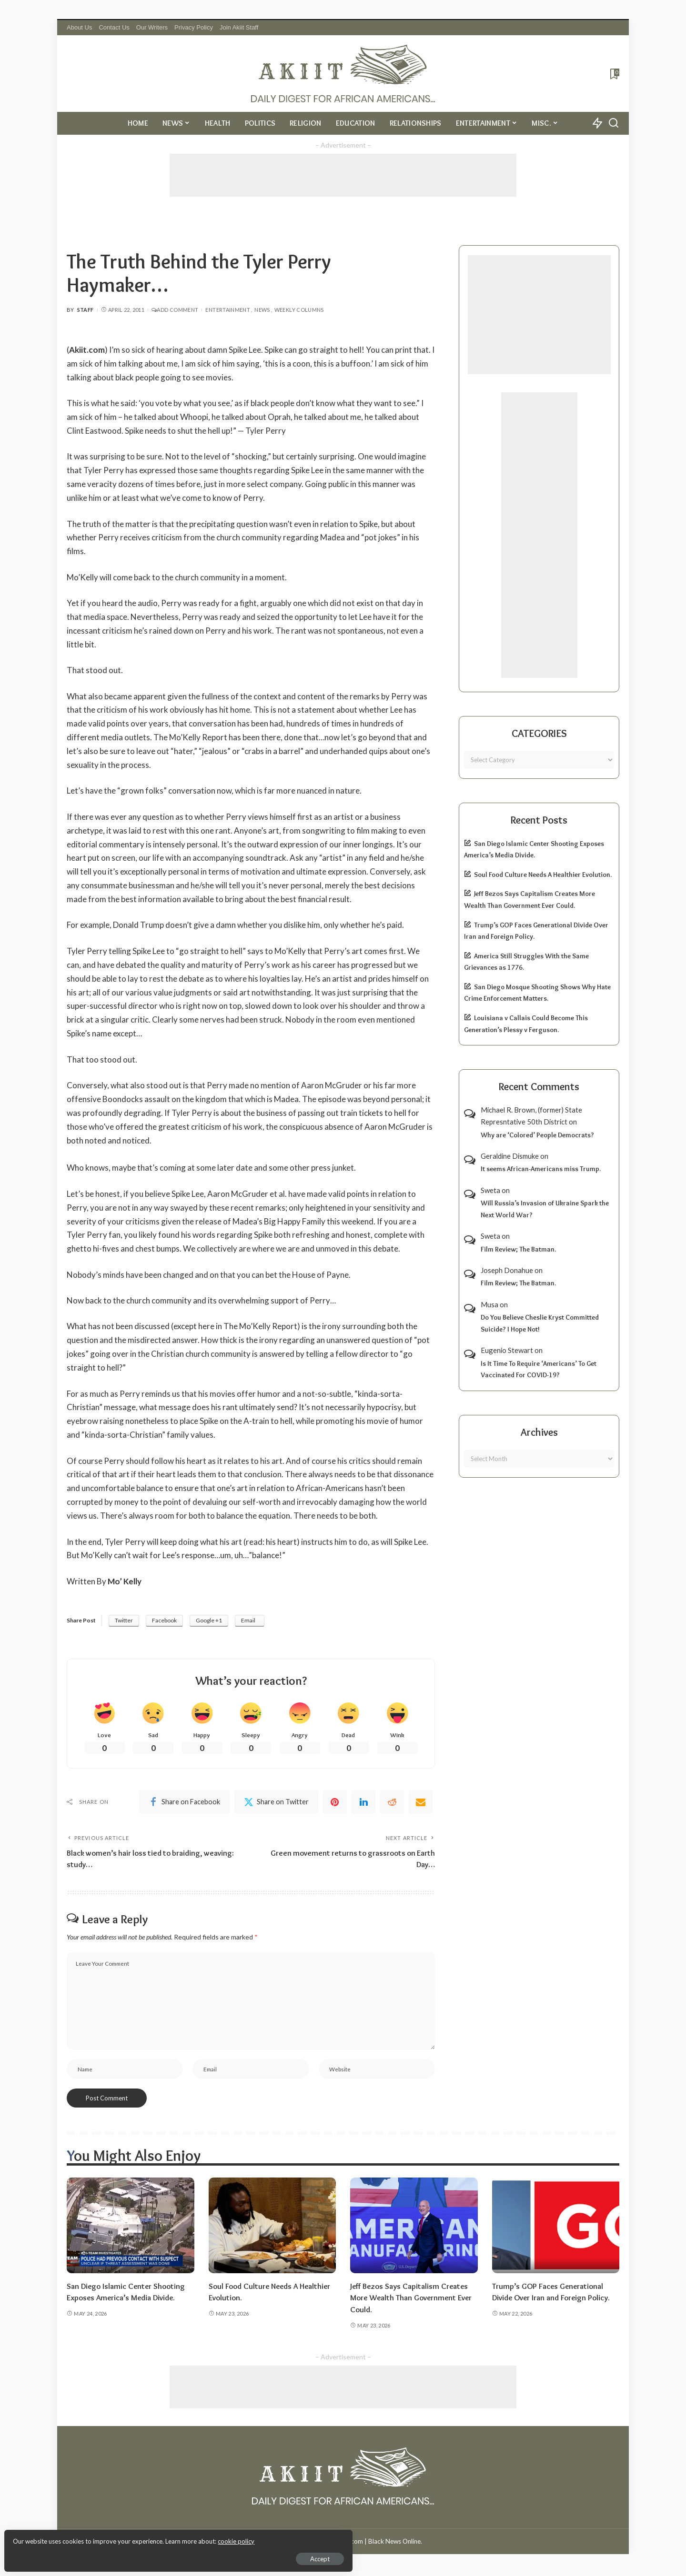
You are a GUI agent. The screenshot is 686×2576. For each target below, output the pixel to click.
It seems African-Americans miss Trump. (541, 1168)
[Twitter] (276, 1802)
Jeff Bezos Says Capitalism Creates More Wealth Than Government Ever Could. (413, 2300)
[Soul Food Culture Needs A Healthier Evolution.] (272, 2228)
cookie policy (120, 2538)
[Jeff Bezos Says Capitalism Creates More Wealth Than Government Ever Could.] (414, 2228)
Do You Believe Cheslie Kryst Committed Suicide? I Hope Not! (540, 1323)
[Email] (421, 1802)
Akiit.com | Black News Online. (379, 2543)
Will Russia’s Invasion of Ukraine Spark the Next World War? (545, 1209)
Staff (85, 310)
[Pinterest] (335, 1802)
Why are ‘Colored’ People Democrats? (537, 1135)
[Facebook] (184, 1802)
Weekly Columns (299, 310)
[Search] (613, 123)
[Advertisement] (343, 175)
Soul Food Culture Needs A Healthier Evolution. (543, 874)
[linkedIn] (363, 1802)
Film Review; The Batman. (518, 1249)
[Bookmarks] (613, 74)
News (262, 310)
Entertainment (227, 310)
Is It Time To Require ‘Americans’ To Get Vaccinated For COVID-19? (538, 1369)
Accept (116, 2555)
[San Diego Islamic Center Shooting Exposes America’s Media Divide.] (130, 2228)
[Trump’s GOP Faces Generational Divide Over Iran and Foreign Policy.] (556, 2228)
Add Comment (174, 310)
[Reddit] (392, 1802)
